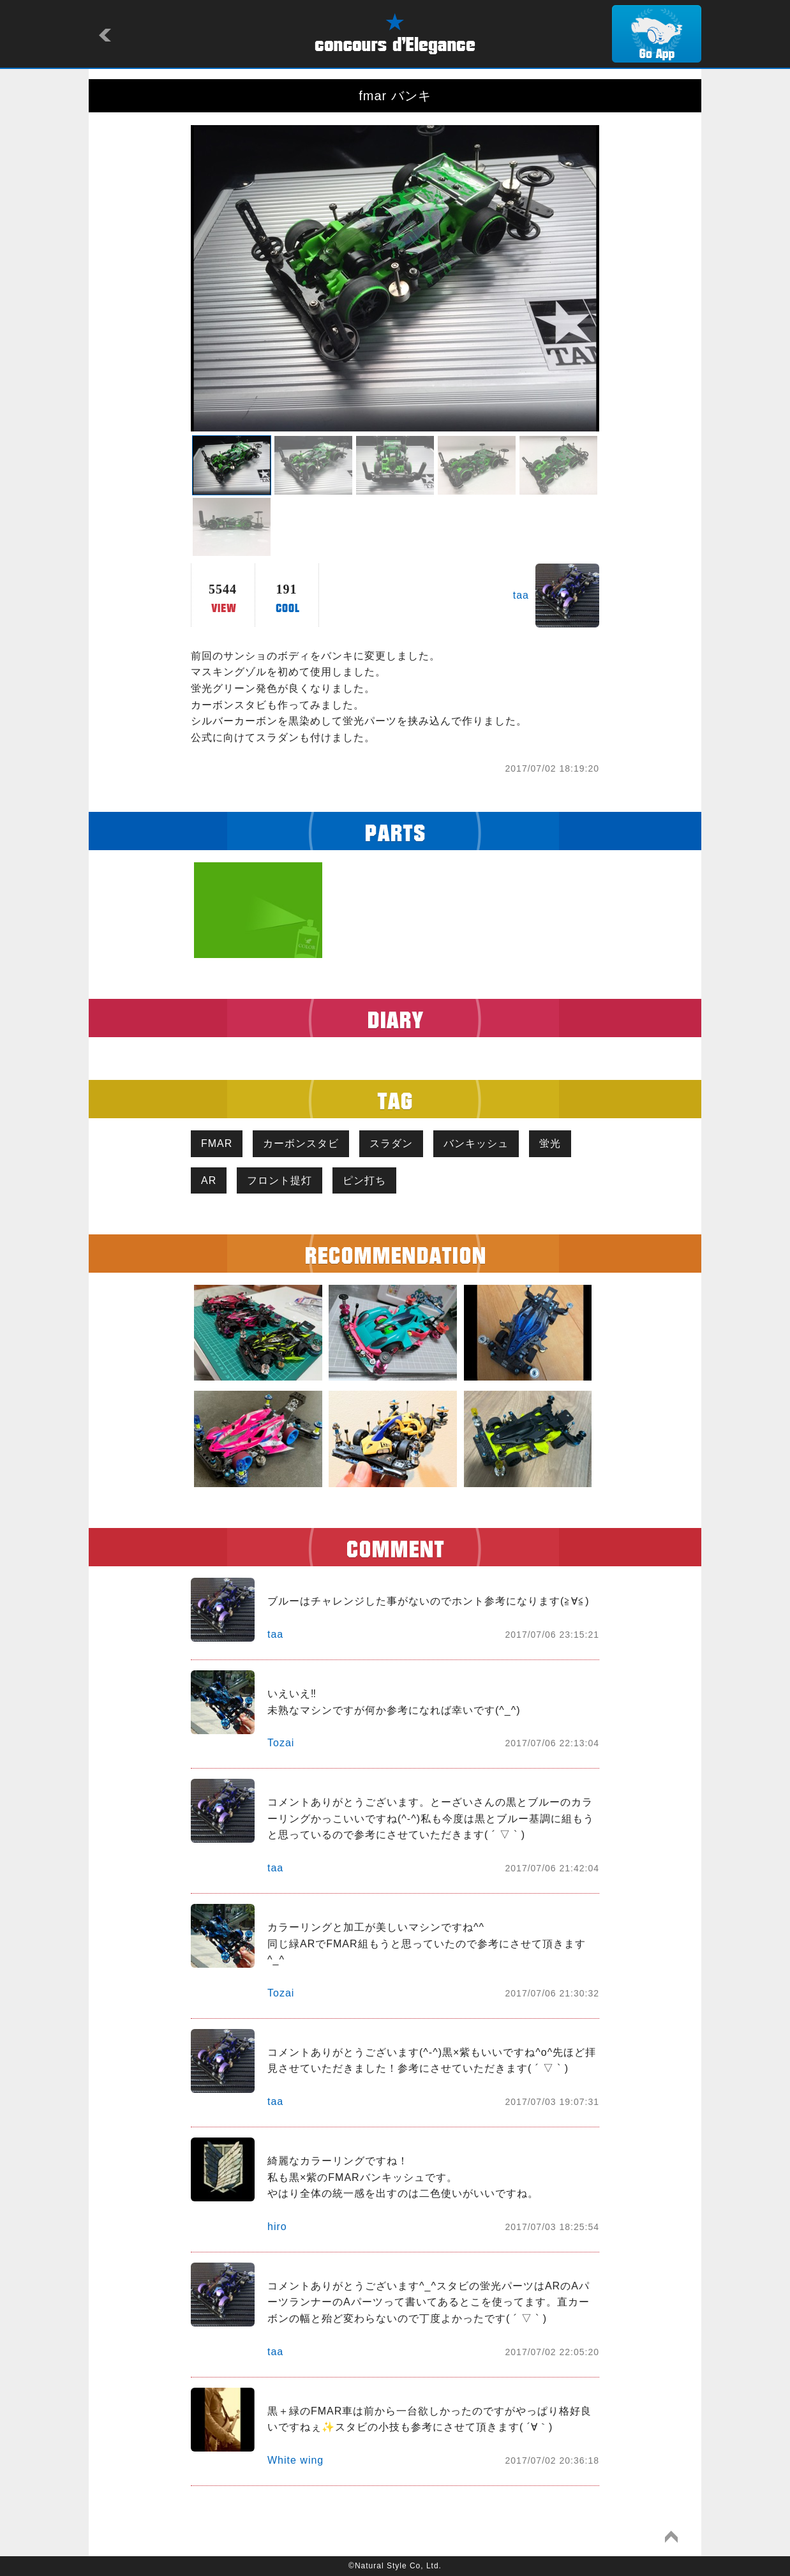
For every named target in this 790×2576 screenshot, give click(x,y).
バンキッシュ (476, 1143)
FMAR (216, 1143)
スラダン (391, 1143)
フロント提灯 (279, 1180)
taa (521, 595)
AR (208, 1180)
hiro (277, 2226)
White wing (295, 2460)
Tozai (280, 1742)
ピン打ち (364, 1180)
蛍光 (550, 1143)
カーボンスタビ (301, 1143)
